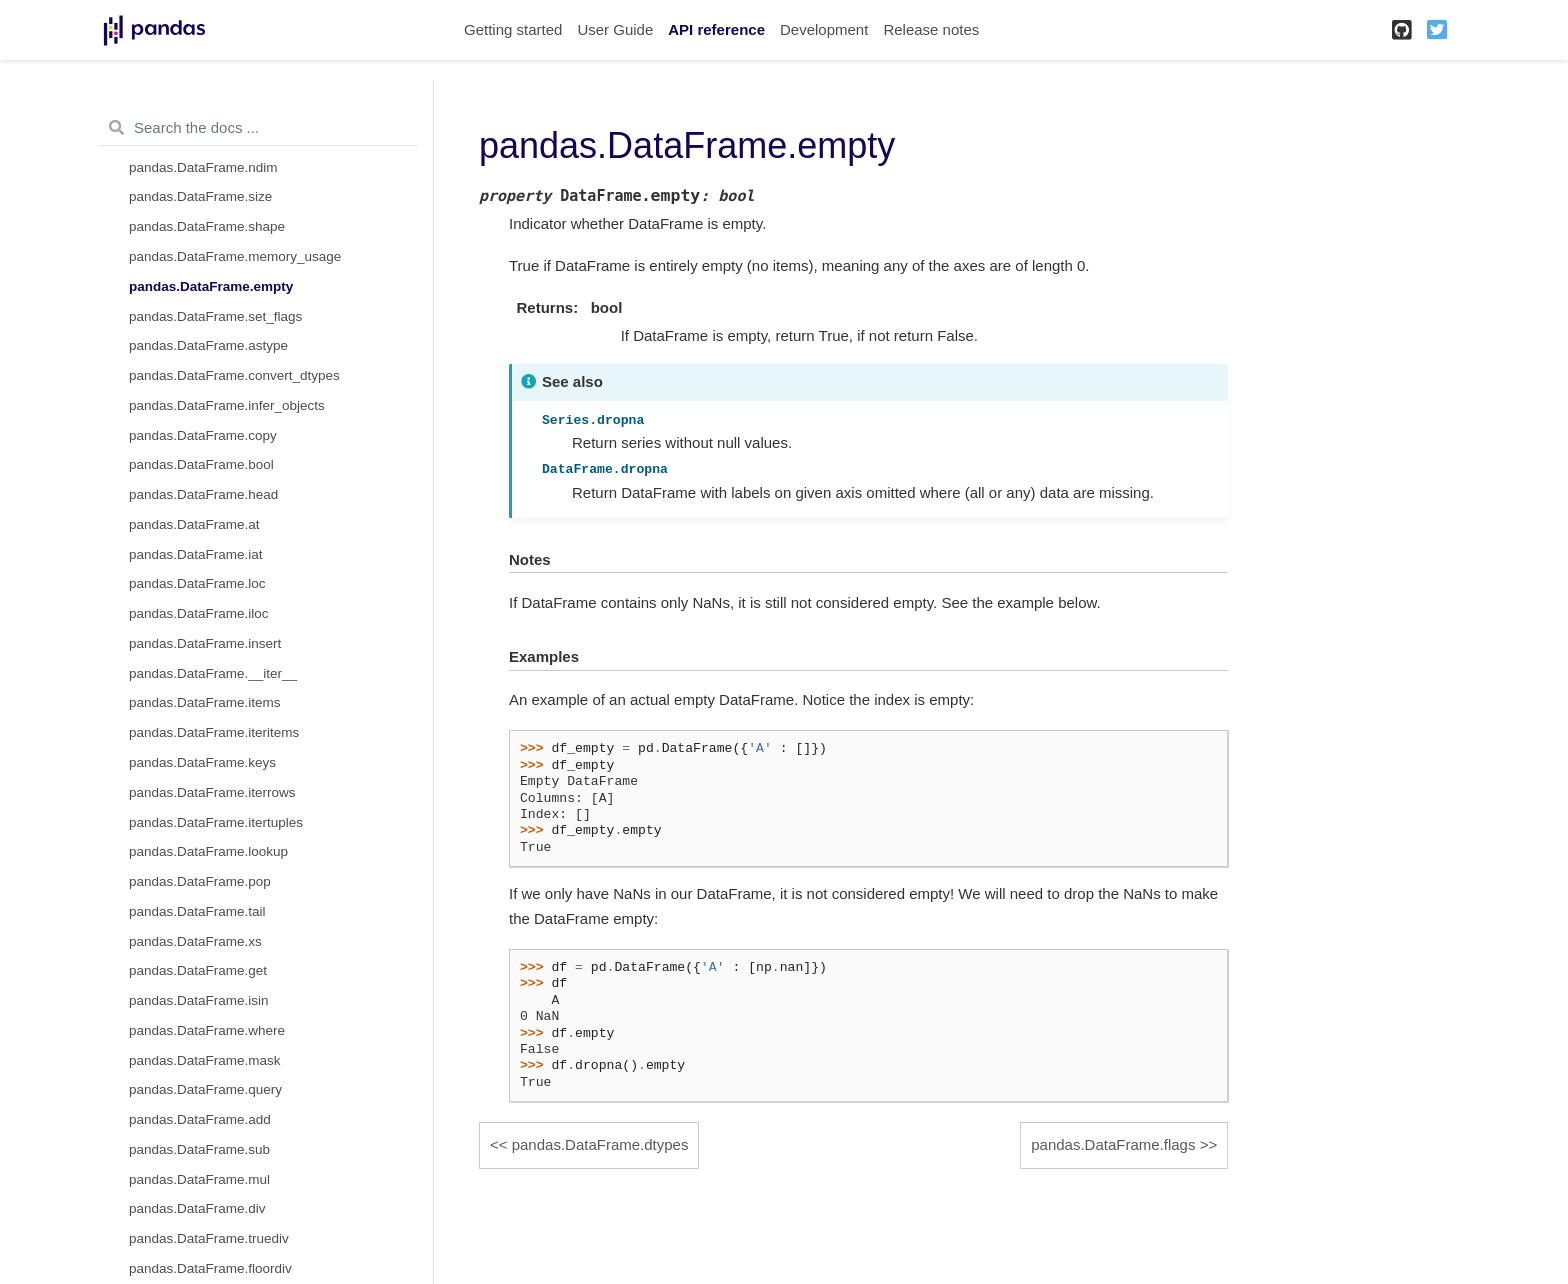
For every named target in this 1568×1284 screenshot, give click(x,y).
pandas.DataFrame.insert (205, 643)
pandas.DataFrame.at (194, 524)
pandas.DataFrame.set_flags (215, 316)
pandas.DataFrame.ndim (203, 167)
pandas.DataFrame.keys (202, 762)
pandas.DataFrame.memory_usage (235, 256)
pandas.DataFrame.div (197, 1208)
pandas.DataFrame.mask (205, 1060)
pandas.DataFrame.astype (208, 345)
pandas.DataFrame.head (203, 494)
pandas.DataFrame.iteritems (214, 732)
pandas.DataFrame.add (200, 1119)
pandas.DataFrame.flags (1113, 1144)
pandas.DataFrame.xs (195, 941)
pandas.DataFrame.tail (197, 911)
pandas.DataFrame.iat (196, 554)
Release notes (931, 29)
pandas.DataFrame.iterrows (212, 792)
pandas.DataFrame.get (198, 970)
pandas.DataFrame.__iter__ (213, 673)
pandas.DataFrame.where (207, 1030)
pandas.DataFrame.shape (207, 226)
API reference (716, 29)
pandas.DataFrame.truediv (209, 1238)
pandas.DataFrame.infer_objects (227, 405)
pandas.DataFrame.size (200, 196)
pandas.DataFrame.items (205, 702)
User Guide (615, 29)
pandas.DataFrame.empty (211, 286)
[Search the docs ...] (258, 128)
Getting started (513, 29)
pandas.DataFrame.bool (201, 464)
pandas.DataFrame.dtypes (600, 1144)
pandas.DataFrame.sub (199, 1149)
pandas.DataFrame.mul (199, 1179)
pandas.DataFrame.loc (197, 583)
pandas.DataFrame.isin (199, 1000)
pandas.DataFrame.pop (200, 881)
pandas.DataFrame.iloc (199, 613)
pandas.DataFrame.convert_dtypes (234, 375)
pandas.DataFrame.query (205, 1089)
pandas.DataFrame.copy (203, 435)
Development (824, 29)
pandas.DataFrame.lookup (208, 851)
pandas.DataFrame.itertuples (216, 822)
